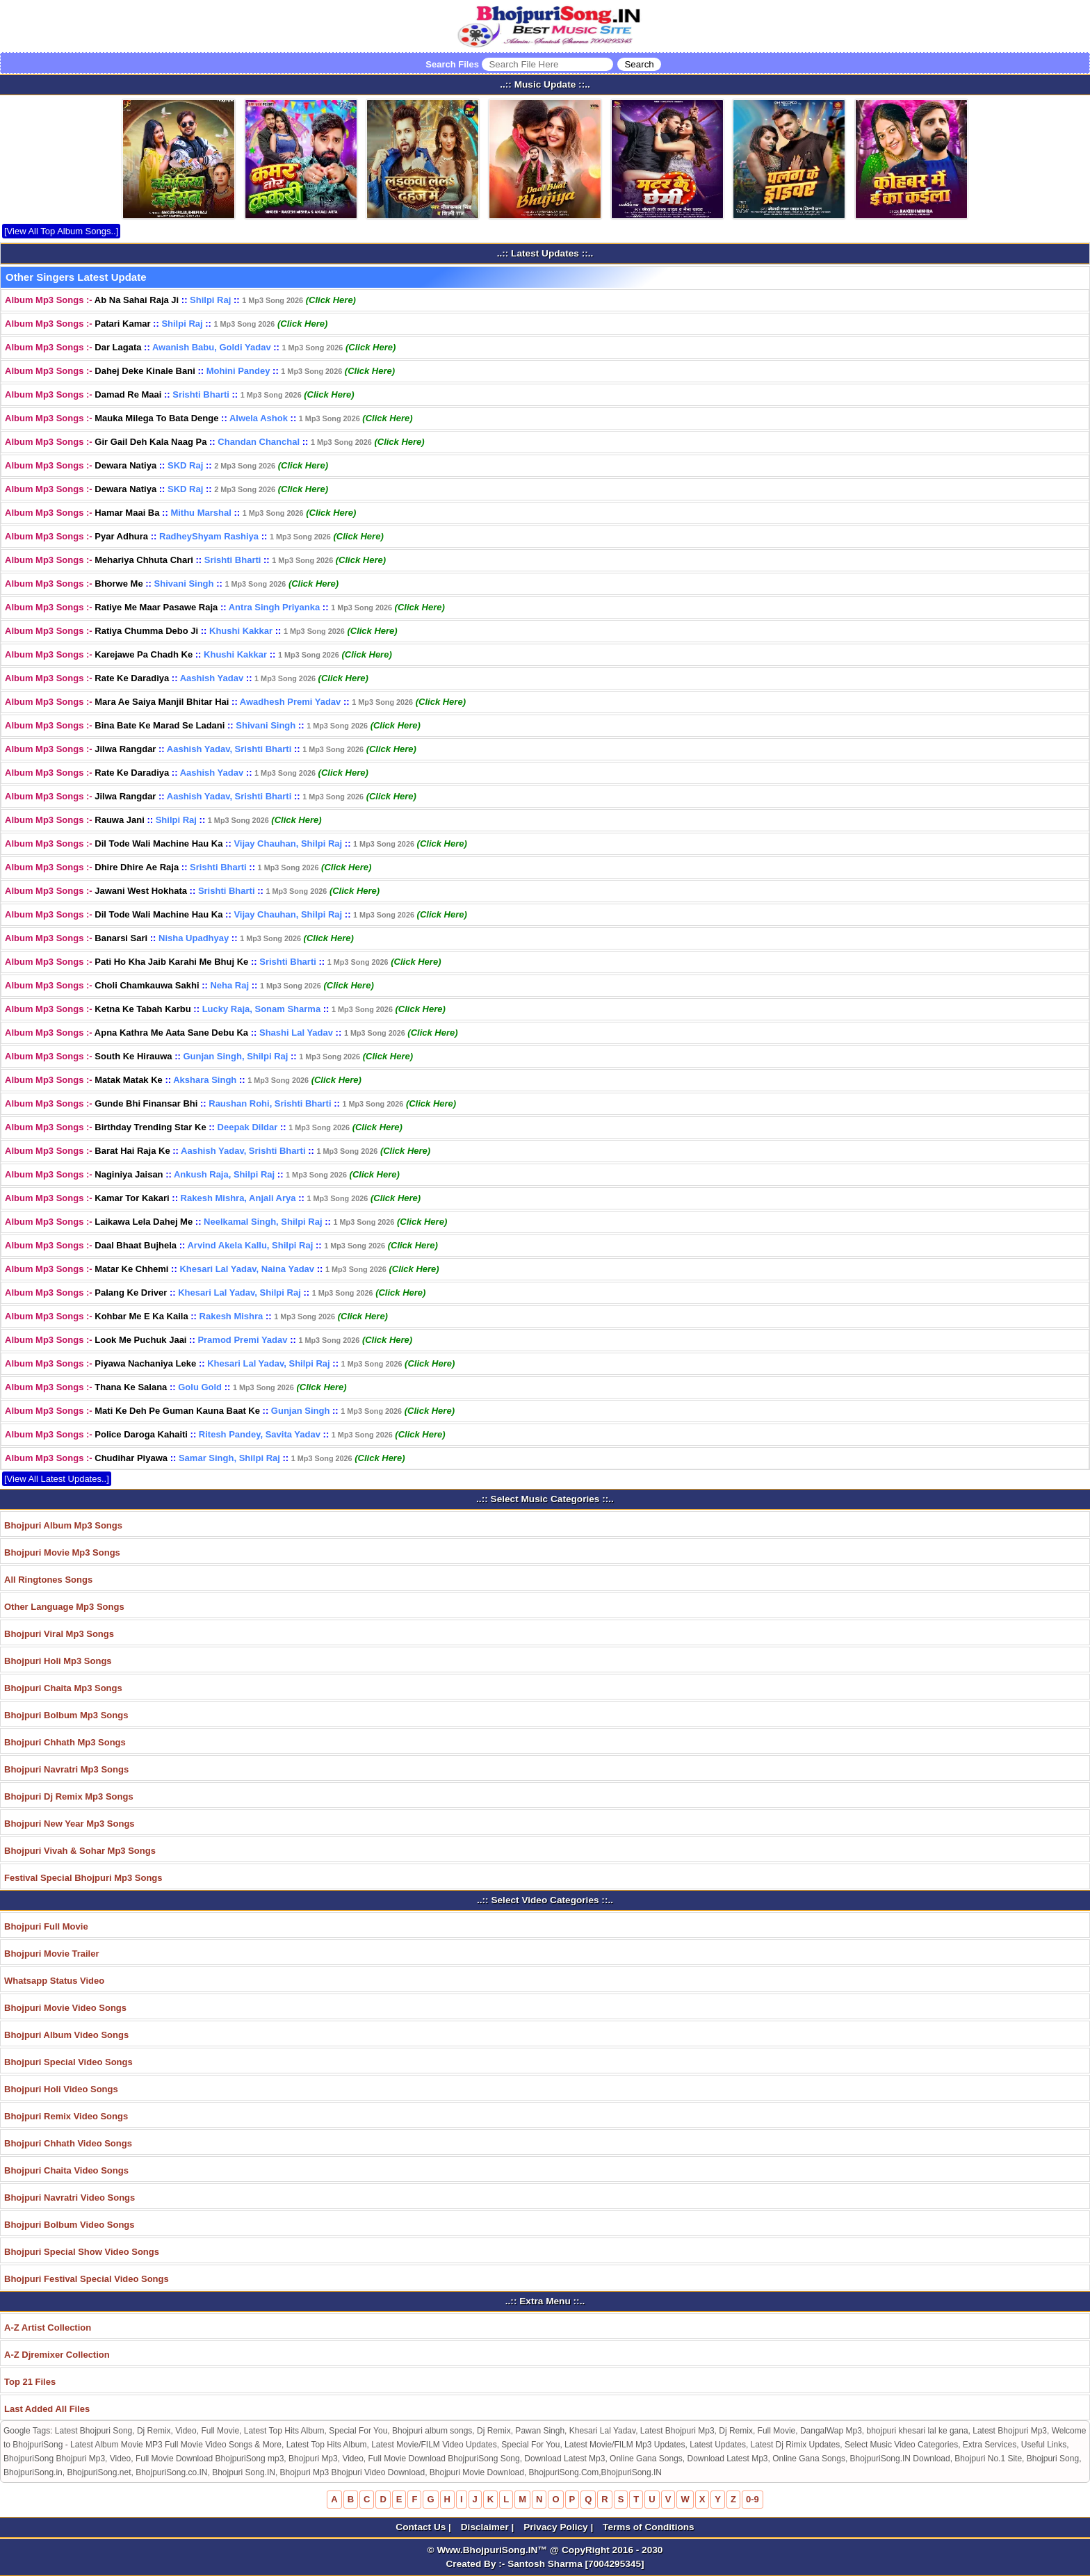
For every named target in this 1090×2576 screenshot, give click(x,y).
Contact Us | (424, 2527)
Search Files (542, 64)
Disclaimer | (488, 2527)
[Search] (638, 64)
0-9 (752, 2499)
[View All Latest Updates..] (56, 1479)
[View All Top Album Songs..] (61, 231)
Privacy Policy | (559, 2527)
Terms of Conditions (648, 2527)
